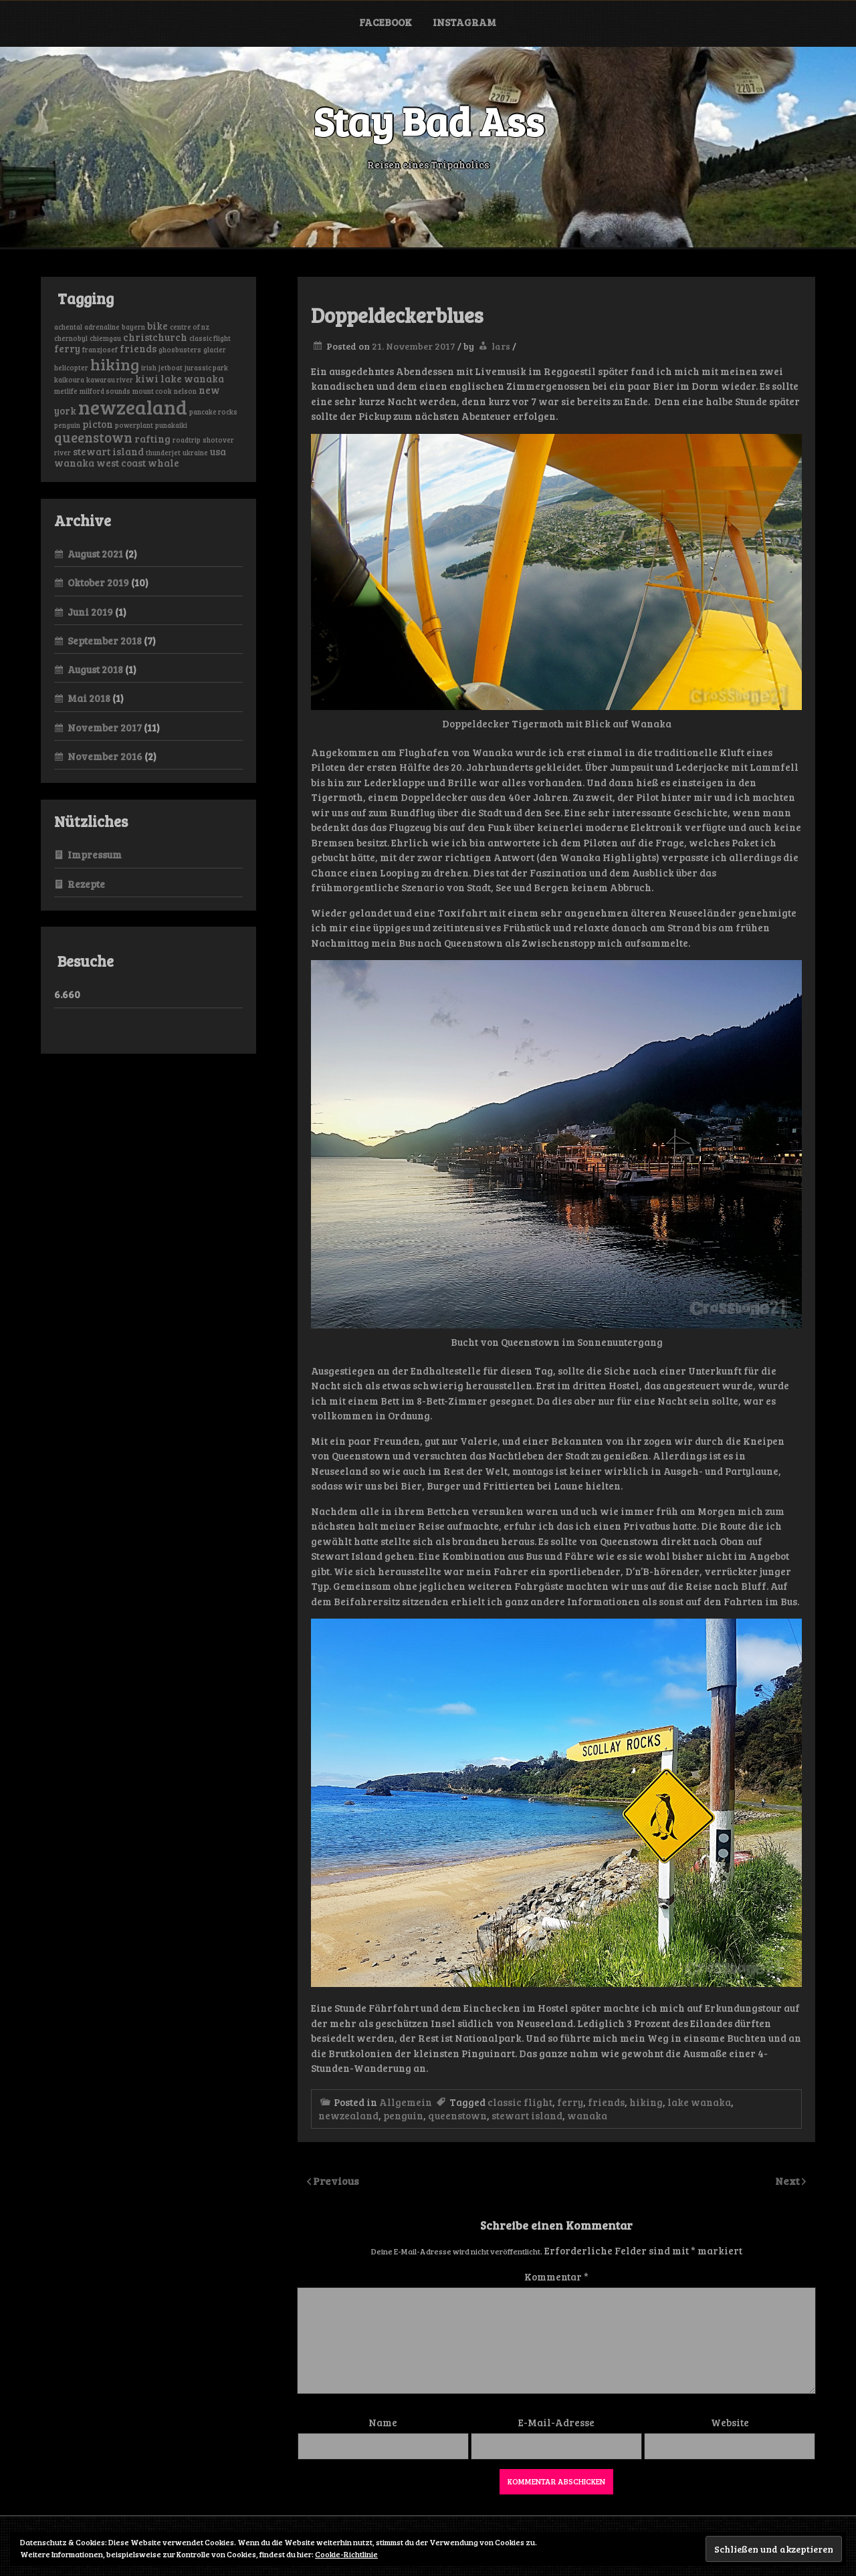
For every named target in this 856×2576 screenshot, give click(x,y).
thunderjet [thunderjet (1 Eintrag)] (163, 452)
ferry (570, 2102)
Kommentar (556, 2276)
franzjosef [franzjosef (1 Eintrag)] (100, 349)
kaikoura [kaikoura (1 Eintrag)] (69, 379)
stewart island (527, 2115)
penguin (403, 2115)
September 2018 (105, 640)
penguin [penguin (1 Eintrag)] (67, 425)
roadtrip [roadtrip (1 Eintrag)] (187, 440)
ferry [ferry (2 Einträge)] (67, 348)
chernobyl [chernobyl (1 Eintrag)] (71, 338)
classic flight (520, 2102)
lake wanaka (699, 2102)
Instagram (464, 22)
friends (606, 2102)
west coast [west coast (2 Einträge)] (121, 462)
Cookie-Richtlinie (346, 2554)
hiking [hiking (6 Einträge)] (114, 364)
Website (730, 2422)
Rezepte (86, 884)
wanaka (587, 2115)
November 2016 (105, 756)
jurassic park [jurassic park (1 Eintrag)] (206, 367)
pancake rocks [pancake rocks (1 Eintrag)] (213, 412)
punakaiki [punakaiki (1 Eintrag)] (171, 425)
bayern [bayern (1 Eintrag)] (133, 327)
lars (501, 346)
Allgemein (405, 2102)
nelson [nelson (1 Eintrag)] (185, 391)
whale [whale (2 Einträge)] (163, 462)
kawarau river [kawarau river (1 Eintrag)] (109, 379)
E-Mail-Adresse (556, 2422)
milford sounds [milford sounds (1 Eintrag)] (105, 391)
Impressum (95, 854)
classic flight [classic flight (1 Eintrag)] (210, 338)
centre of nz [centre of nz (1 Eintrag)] (189, 327)
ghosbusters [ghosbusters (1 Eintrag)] (179, 349)
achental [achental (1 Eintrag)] (68, 327)
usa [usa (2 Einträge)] (218, 451)
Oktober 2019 (98, 582)
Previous (336, 2181)
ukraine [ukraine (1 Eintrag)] (195, 452)
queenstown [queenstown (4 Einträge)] (93, 437)
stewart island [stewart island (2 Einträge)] (108, 451)
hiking (646, 2102)
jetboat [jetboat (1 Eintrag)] (170, 367)
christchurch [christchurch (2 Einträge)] (155, 337)
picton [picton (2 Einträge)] (97, 424)
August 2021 (95, 553)
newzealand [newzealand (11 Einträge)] (132, 406)
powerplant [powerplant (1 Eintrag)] (134, 425)
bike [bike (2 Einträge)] (157, 325)
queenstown (457, 2115)
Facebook (385, 22)
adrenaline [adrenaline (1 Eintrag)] (102, 327)
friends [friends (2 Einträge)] (138, 348)
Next (788, 2181)
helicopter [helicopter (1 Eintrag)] (71, 367)
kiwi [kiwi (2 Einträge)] (146, 378)
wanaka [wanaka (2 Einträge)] (74, 462)
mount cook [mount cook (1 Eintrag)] (152, 391)
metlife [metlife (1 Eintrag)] (66, 391)
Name (382, 2422)
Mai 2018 (89, 698)
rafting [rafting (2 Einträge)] (152, 438)
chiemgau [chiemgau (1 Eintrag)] (105, 338)
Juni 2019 (90, 611)
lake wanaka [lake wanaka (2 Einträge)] (192, 378)
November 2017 (105, 727)
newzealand (348, 2115)
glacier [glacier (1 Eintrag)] (214, 349)
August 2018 (95, 669)
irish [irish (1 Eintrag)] (148, 367)
